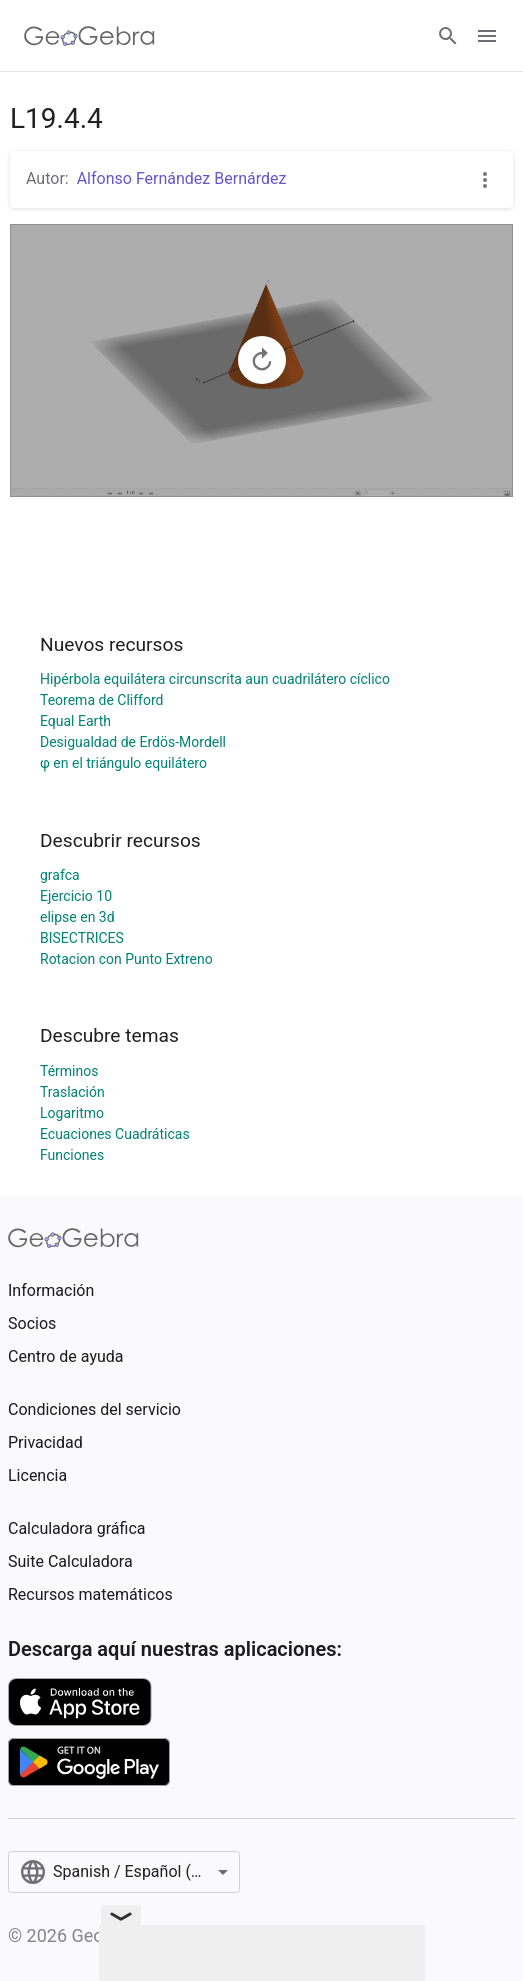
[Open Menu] (487, 36)
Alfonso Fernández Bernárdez (182, 178)
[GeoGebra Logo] (89, 36)
